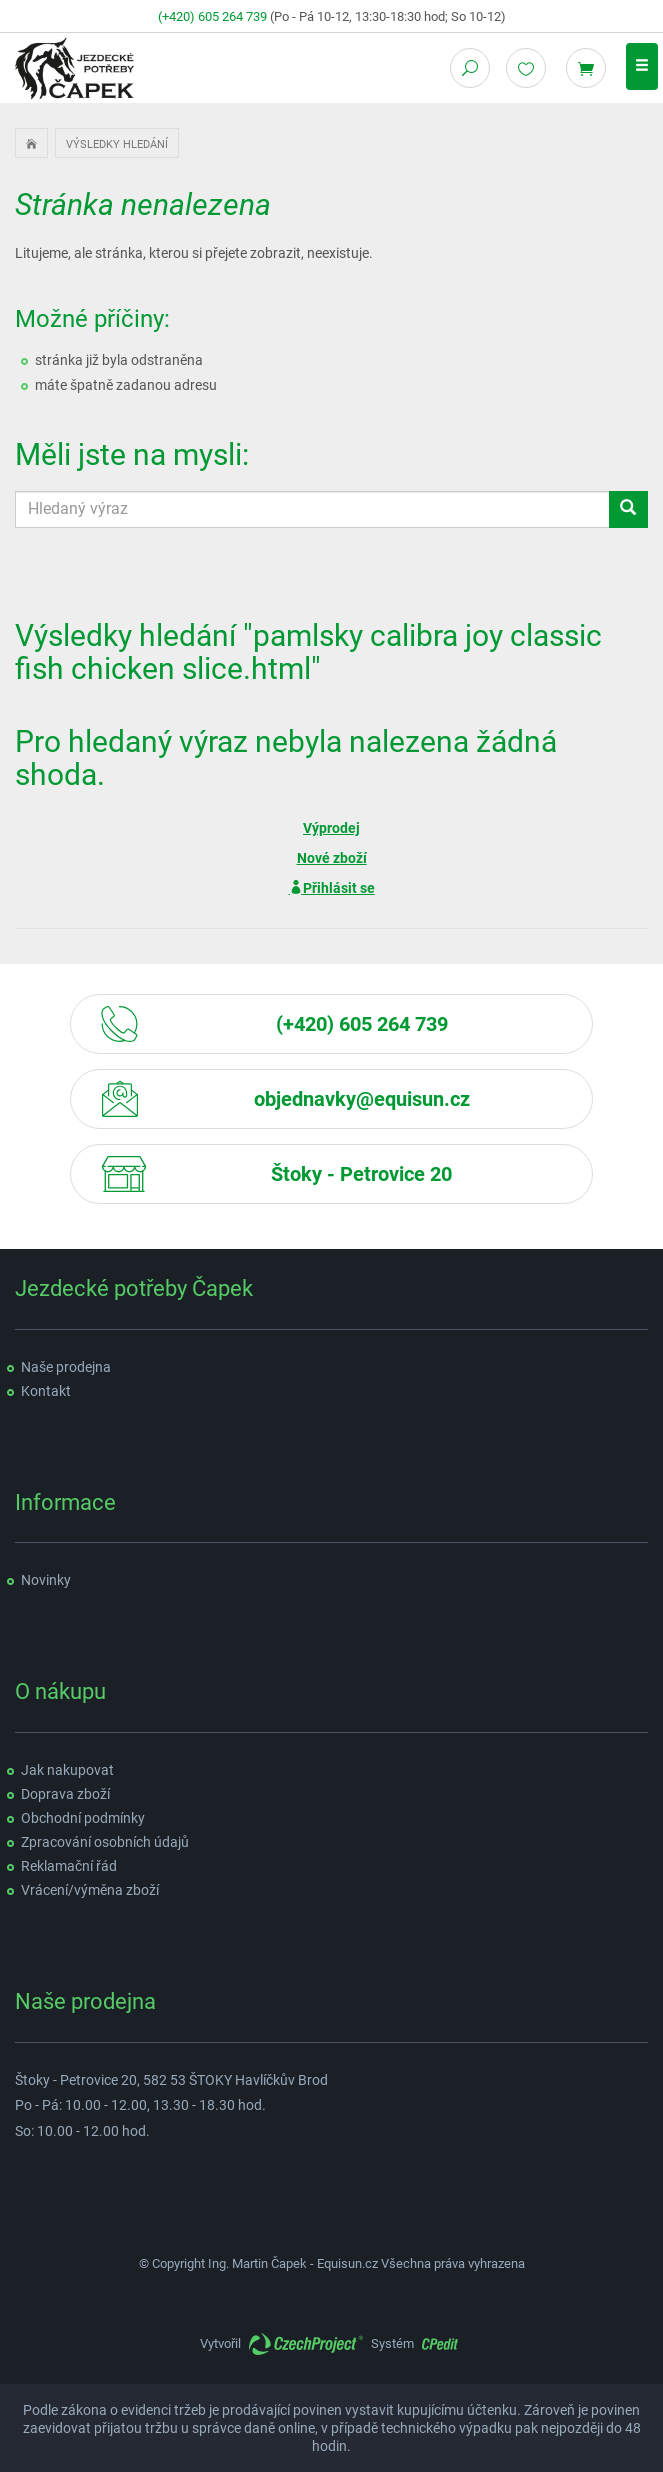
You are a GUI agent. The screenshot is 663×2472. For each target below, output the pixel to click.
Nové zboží (332, 858)
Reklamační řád (69, 1866)
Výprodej (331, 828)
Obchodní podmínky (83, 1818)
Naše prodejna (66, 1367)
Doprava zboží (65, 1794)
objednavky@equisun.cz (362, 1099)
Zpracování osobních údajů (105, 1842)
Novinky (46, 1580)
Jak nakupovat (67, 1770)
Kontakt (46, 1391)
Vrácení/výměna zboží (90, 1890)
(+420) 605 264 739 (212, 16)
